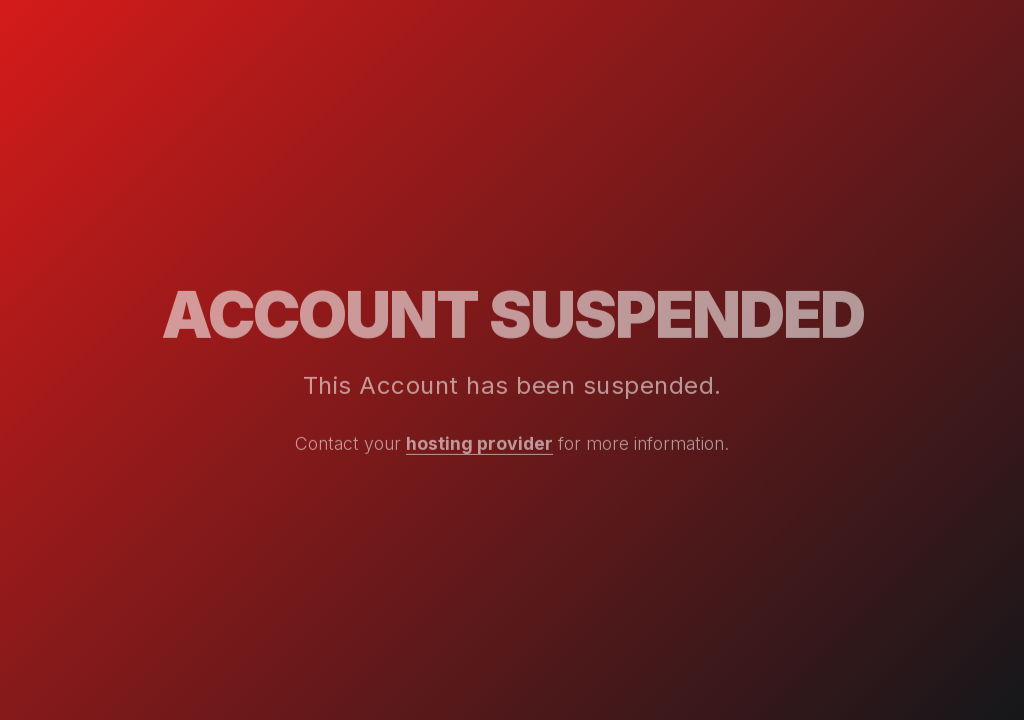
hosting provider (479, 443)
